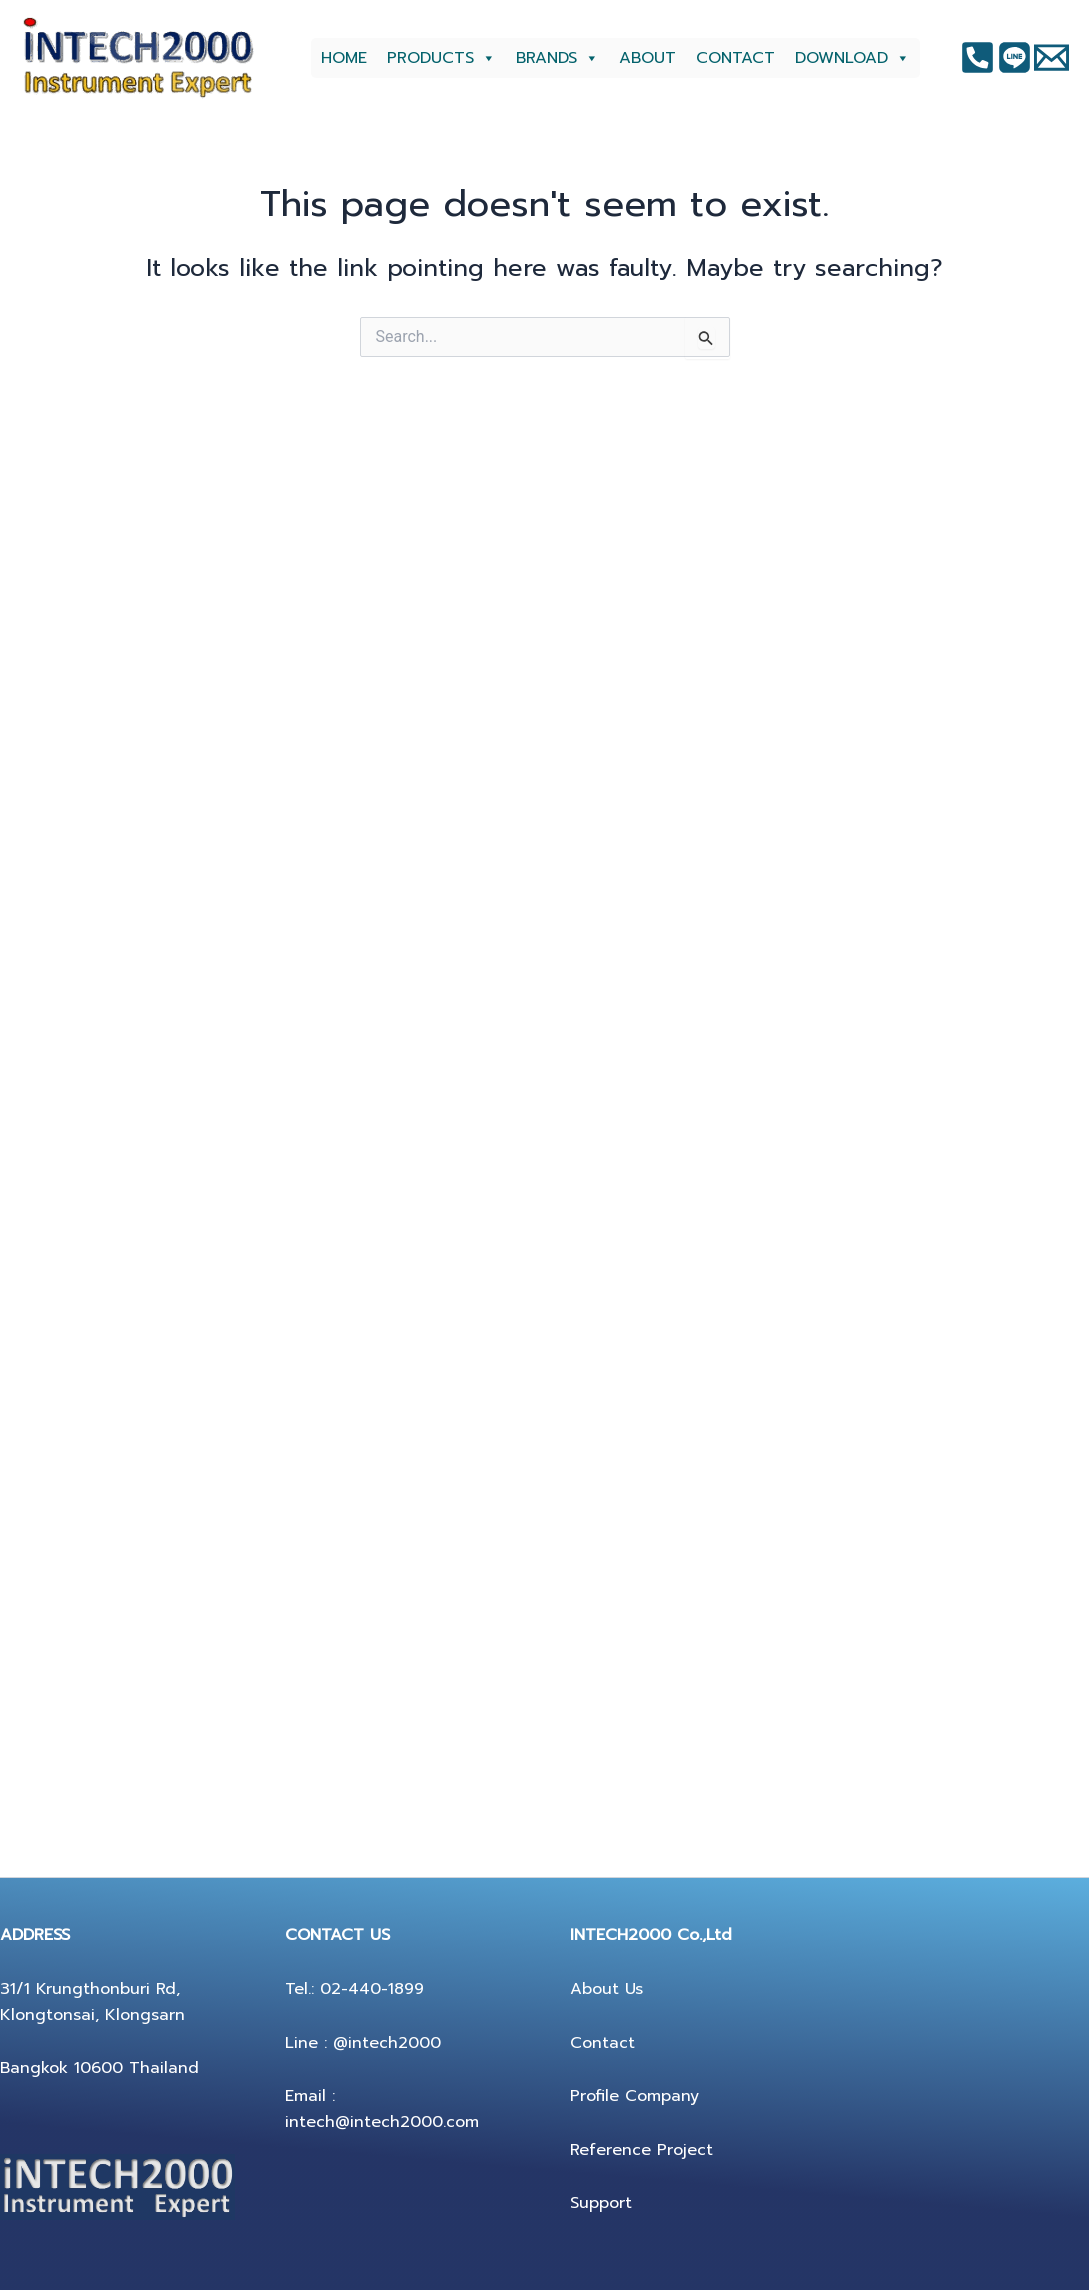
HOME (344, 58)
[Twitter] (1051, 57)
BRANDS (557, 58)
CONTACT (735, 58)
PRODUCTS (441, 58)
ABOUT (647, 58)
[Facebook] (977, 57)
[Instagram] (1014, 57)
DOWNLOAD (852, 58)
